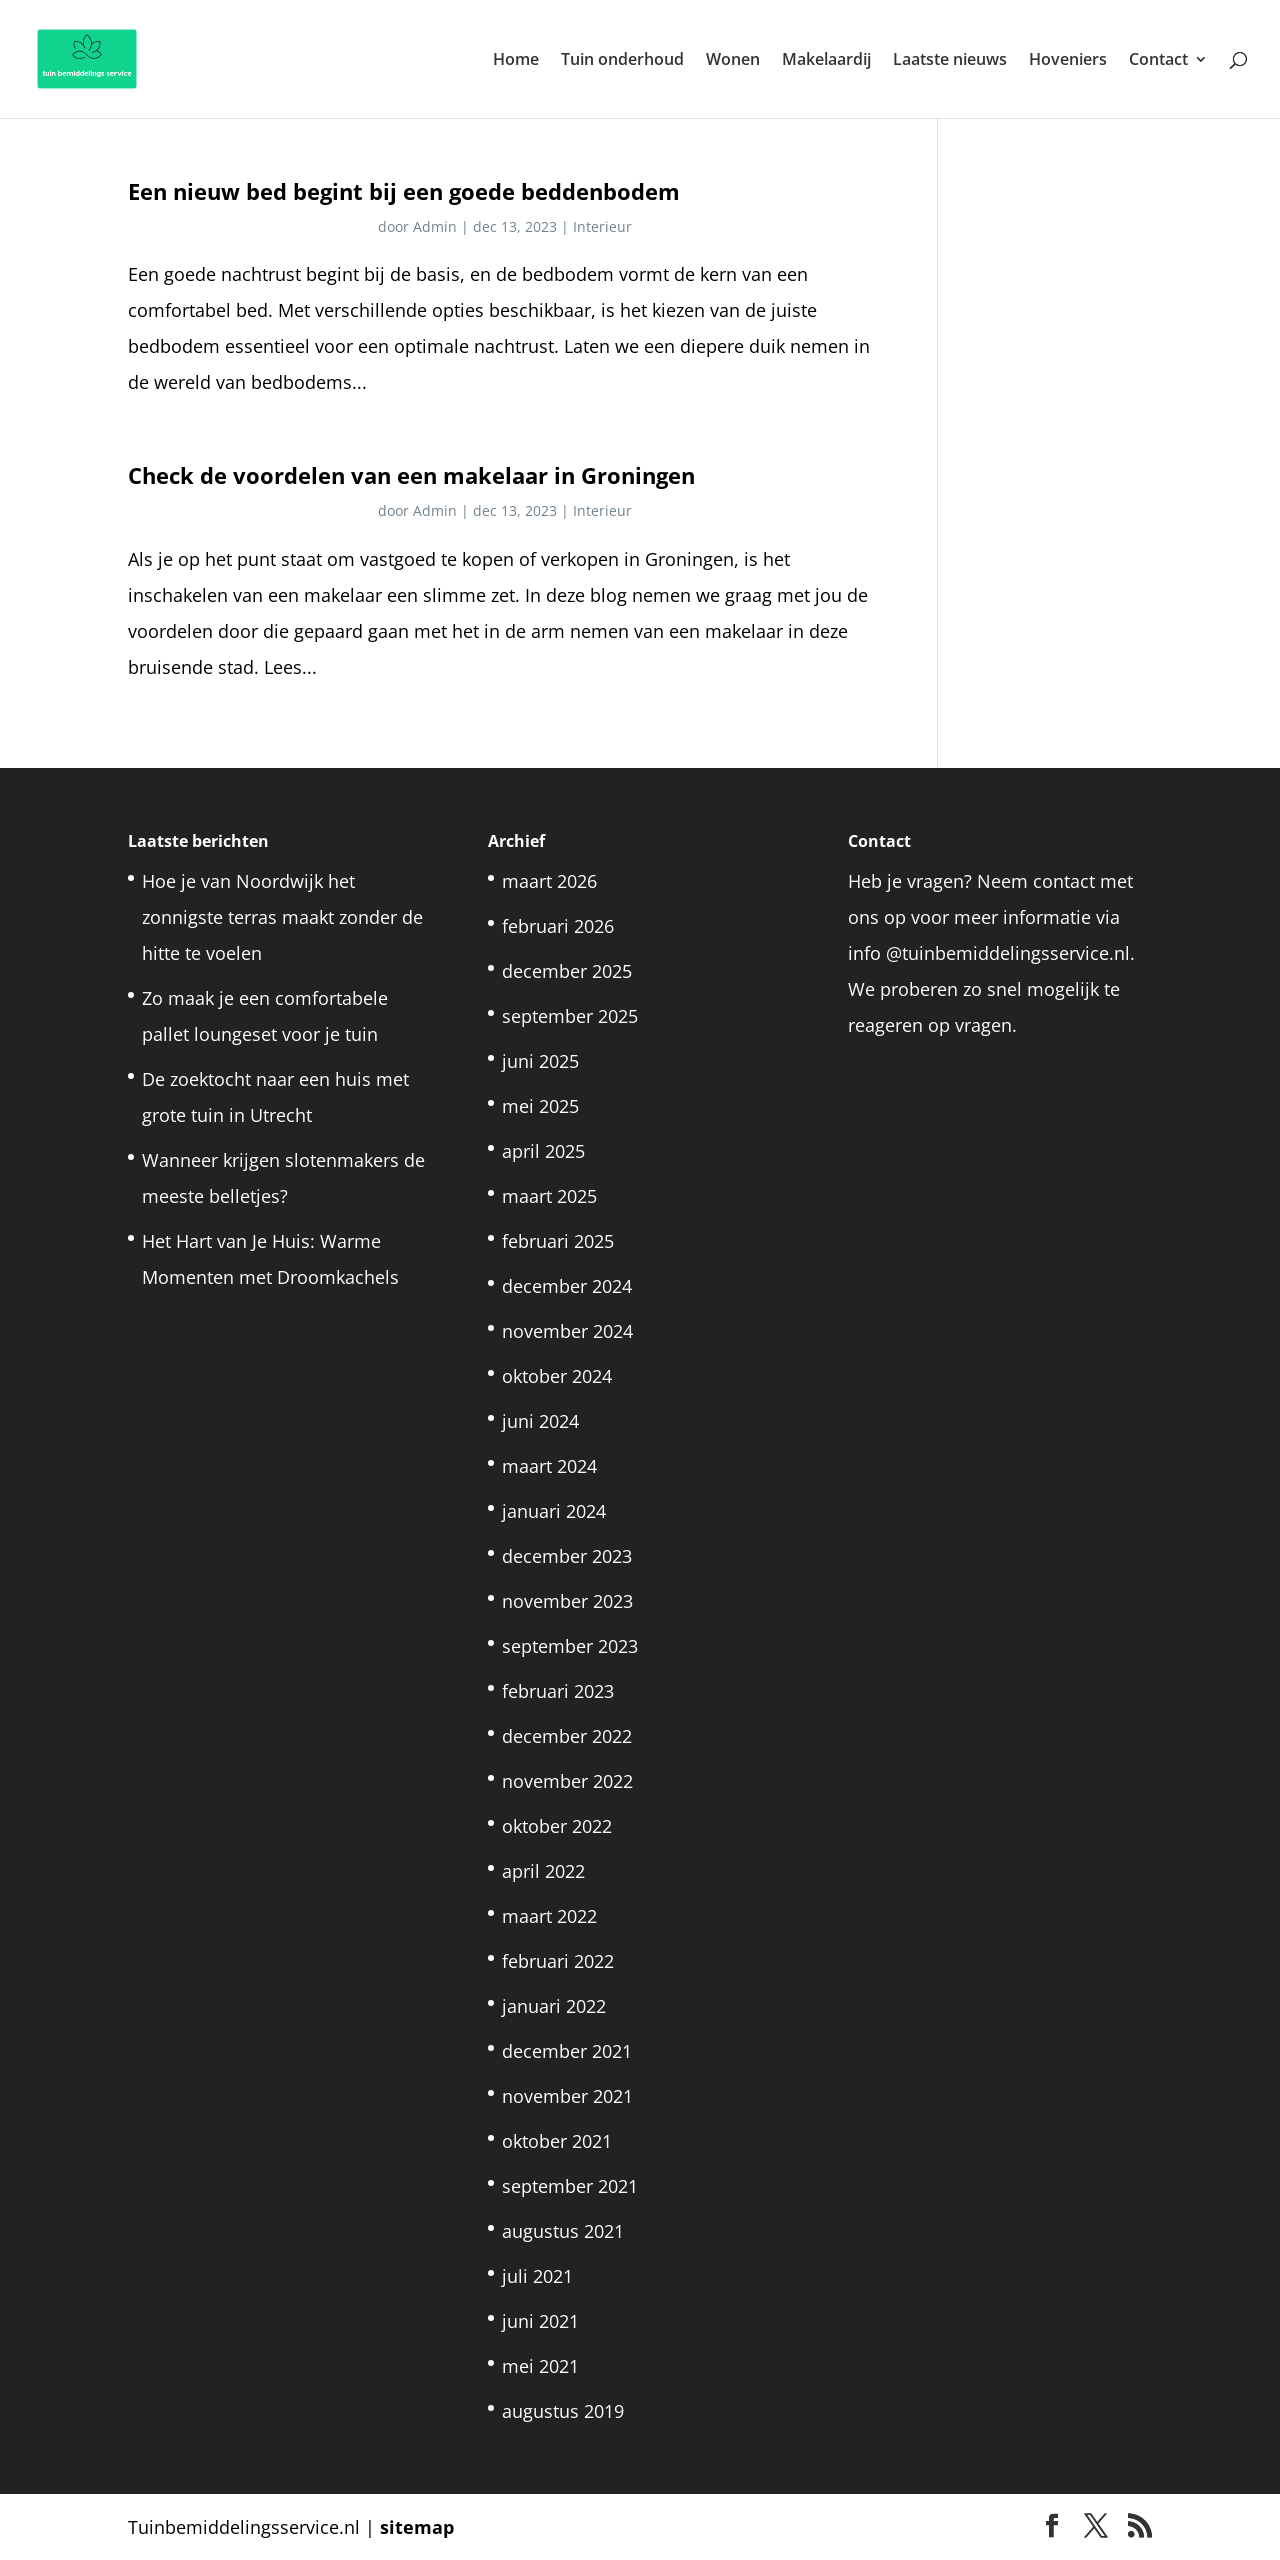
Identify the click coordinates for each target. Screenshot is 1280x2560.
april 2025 (543, 1151)
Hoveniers (1068, 61)
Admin (435, 226)
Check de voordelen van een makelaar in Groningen (411, 475)
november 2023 (567, 1601)
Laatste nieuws (950, 61)
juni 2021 (540, 2321)
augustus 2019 (563, 2411)
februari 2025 (558, 1241)
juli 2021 (537, 2276)
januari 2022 (554, 2006)
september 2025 (570, 1016)
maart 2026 (549, 881)
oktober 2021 (557, 2141)
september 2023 (570, 1646)
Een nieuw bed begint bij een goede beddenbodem (404, 191)
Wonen (733, 61)
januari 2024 (554, 1511)
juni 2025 (540, 1061)
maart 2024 (549, 1466)
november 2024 (567, 1331)
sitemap (417, 2527)
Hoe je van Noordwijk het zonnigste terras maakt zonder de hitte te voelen (282, 917)
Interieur (602, 226)
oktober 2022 (557, 1826)
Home (516, 61)
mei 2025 (540, 1106)
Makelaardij (826, 61)
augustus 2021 (563, 2231)
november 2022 (567, 1781)
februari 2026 (558, 926)
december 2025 (567, 971)
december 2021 (567, 2051)
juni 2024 (540, 1421)
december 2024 (567, 1286)
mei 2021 (540, 2366)
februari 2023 (558, 1691)
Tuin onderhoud (622, 61)
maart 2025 (549, 1196)
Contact (1158, 61)
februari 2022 (558, 1961)
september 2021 (570, 2186)
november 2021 (567, 2096)
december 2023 (567, 1556)
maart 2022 (549, 1916)
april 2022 (543, 1871)
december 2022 (567, 1736)
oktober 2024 (557, 1376)
